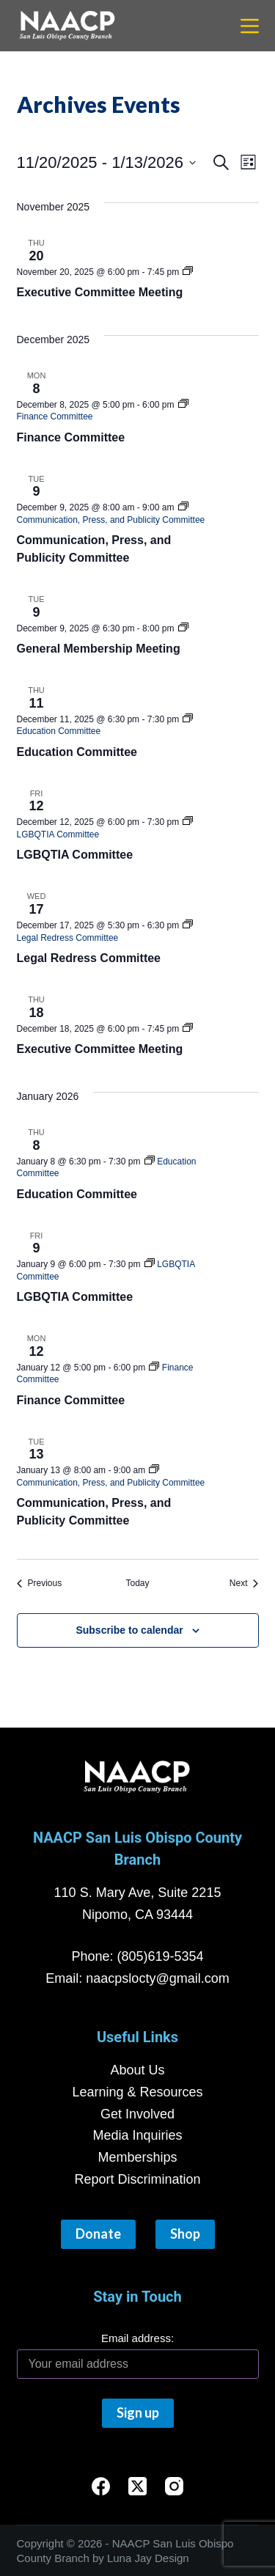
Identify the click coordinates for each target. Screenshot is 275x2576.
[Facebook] (101, 2486)
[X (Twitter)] (137, 2486)
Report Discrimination (137, 2179)
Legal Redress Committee (89, 958)
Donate (98, 2233)
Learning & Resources (137, 2092)
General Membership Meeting (98, 648)
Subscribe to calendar (129, 1630)
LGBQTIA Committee (75, 854)
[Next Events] (244, 1583)
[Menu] (250, 26)
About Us (137, 2070)
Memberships (137, 2157)
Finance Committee (71, 437)
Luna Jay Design (148, 2558)
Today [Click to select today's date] (137, 1583)
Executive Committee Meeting (100, 292)
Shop (185, 2233)
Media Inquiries (137, 2135)
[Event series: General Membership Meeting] (183, 628)
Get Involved (137, 2114)
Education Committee (77, 752)
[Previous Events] (39, 1583)
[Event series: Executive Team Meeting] (188, 272)
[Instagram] (174, 2486)
